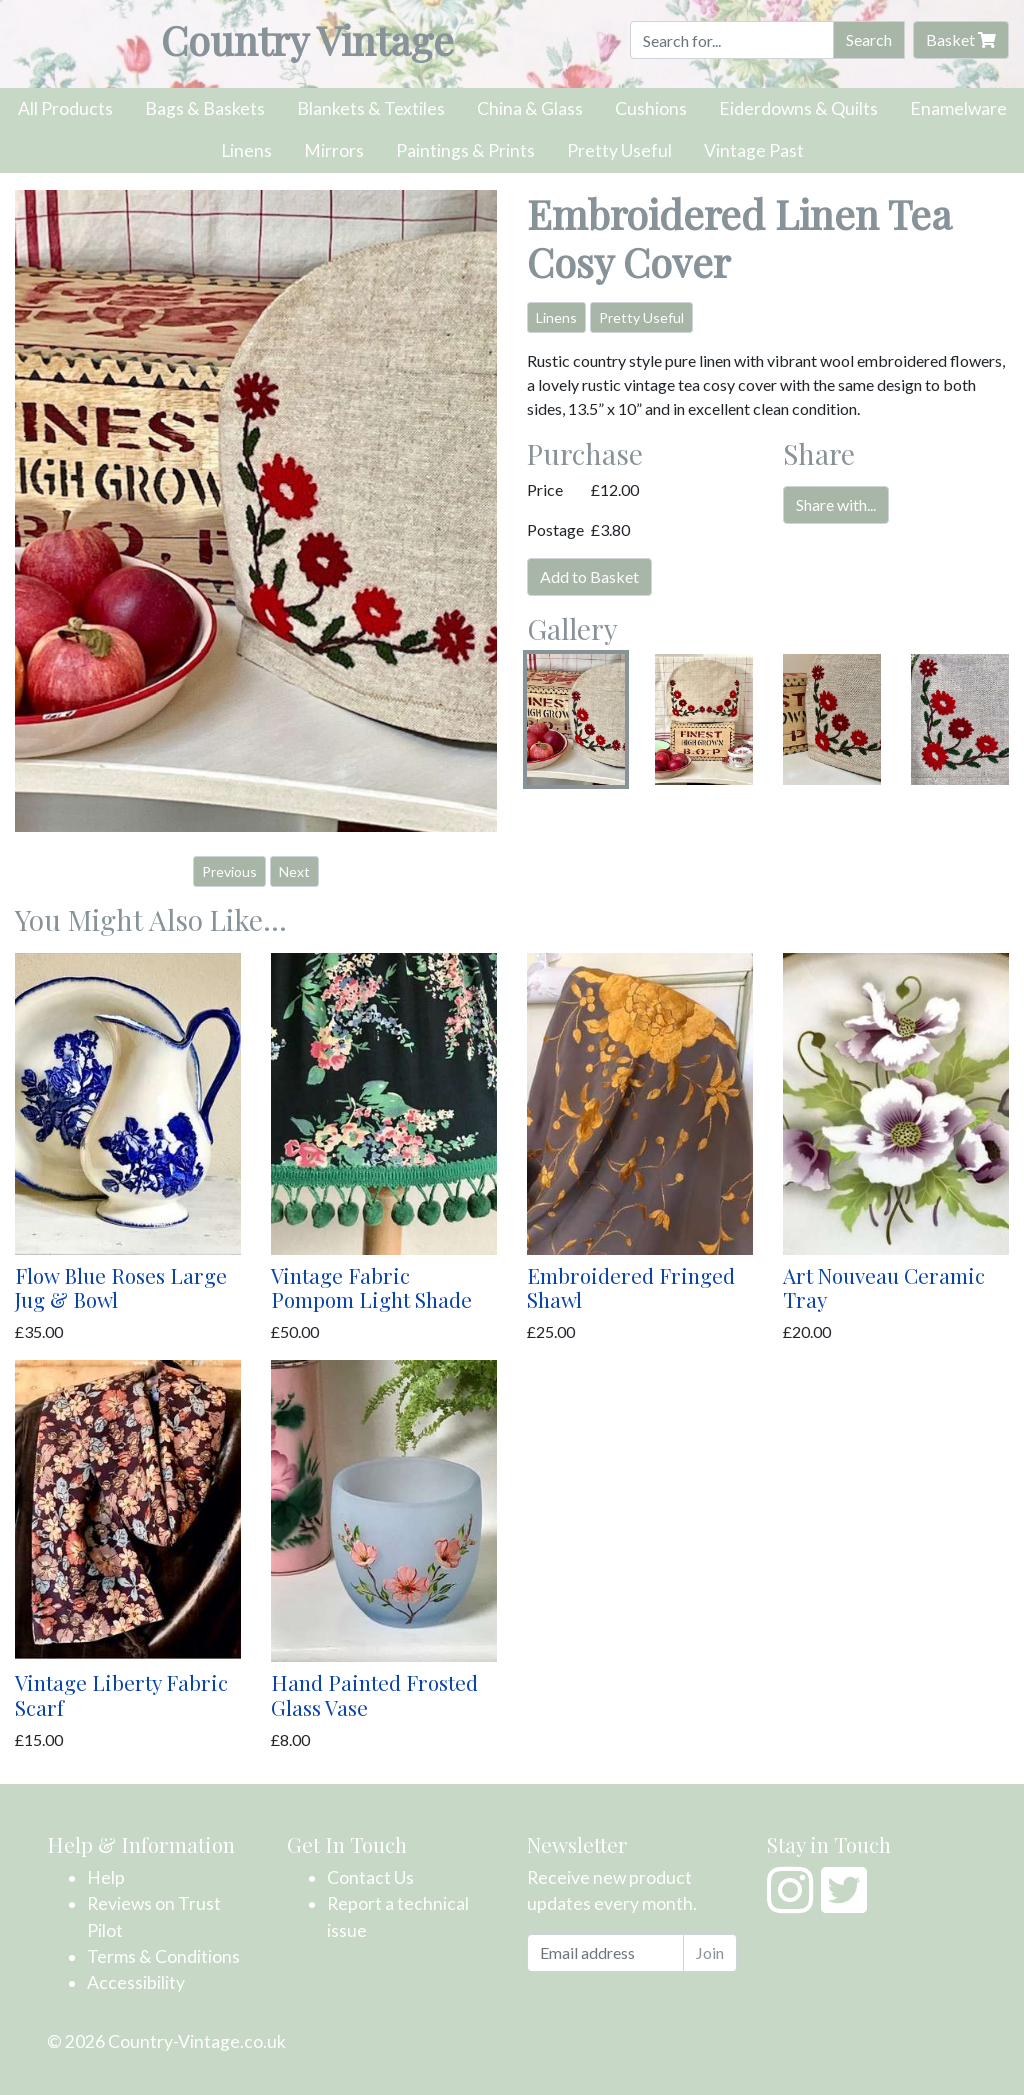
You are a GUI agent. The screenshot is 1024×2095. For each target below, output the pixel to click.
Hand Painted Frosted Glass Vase (374, 1694)
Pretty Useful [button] (641, 317)
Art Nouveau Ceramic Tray (884, 1287)
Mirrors (334, 150)
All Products (65, 108)
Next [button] (294, 871)
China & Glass (530, 108)
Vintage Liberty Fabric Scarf (121, 1694)
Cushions (651, 108)
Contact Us (370, 1877)
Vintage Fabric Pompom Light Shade (371, 1287)
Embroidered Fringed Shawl (631, 1287)
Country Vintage (307, 39)
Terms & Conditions (163, 1956)
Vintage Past (754, 150)
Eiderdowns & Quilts (798, 108)
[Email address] (605, 1953)
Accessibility (136, 1982)
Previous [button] (229, 871)
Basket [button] (961, 39)
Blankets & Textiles (371, 108)
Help (106, 1877)
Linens (246, 150)
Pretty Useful (619, 150)
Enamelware (958, 108)
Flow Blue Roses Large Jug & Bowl (121, 1287)
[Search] (732, 40)
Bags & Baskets (205, 108)
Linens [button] (556, 317)
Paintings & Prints (465, 150)
